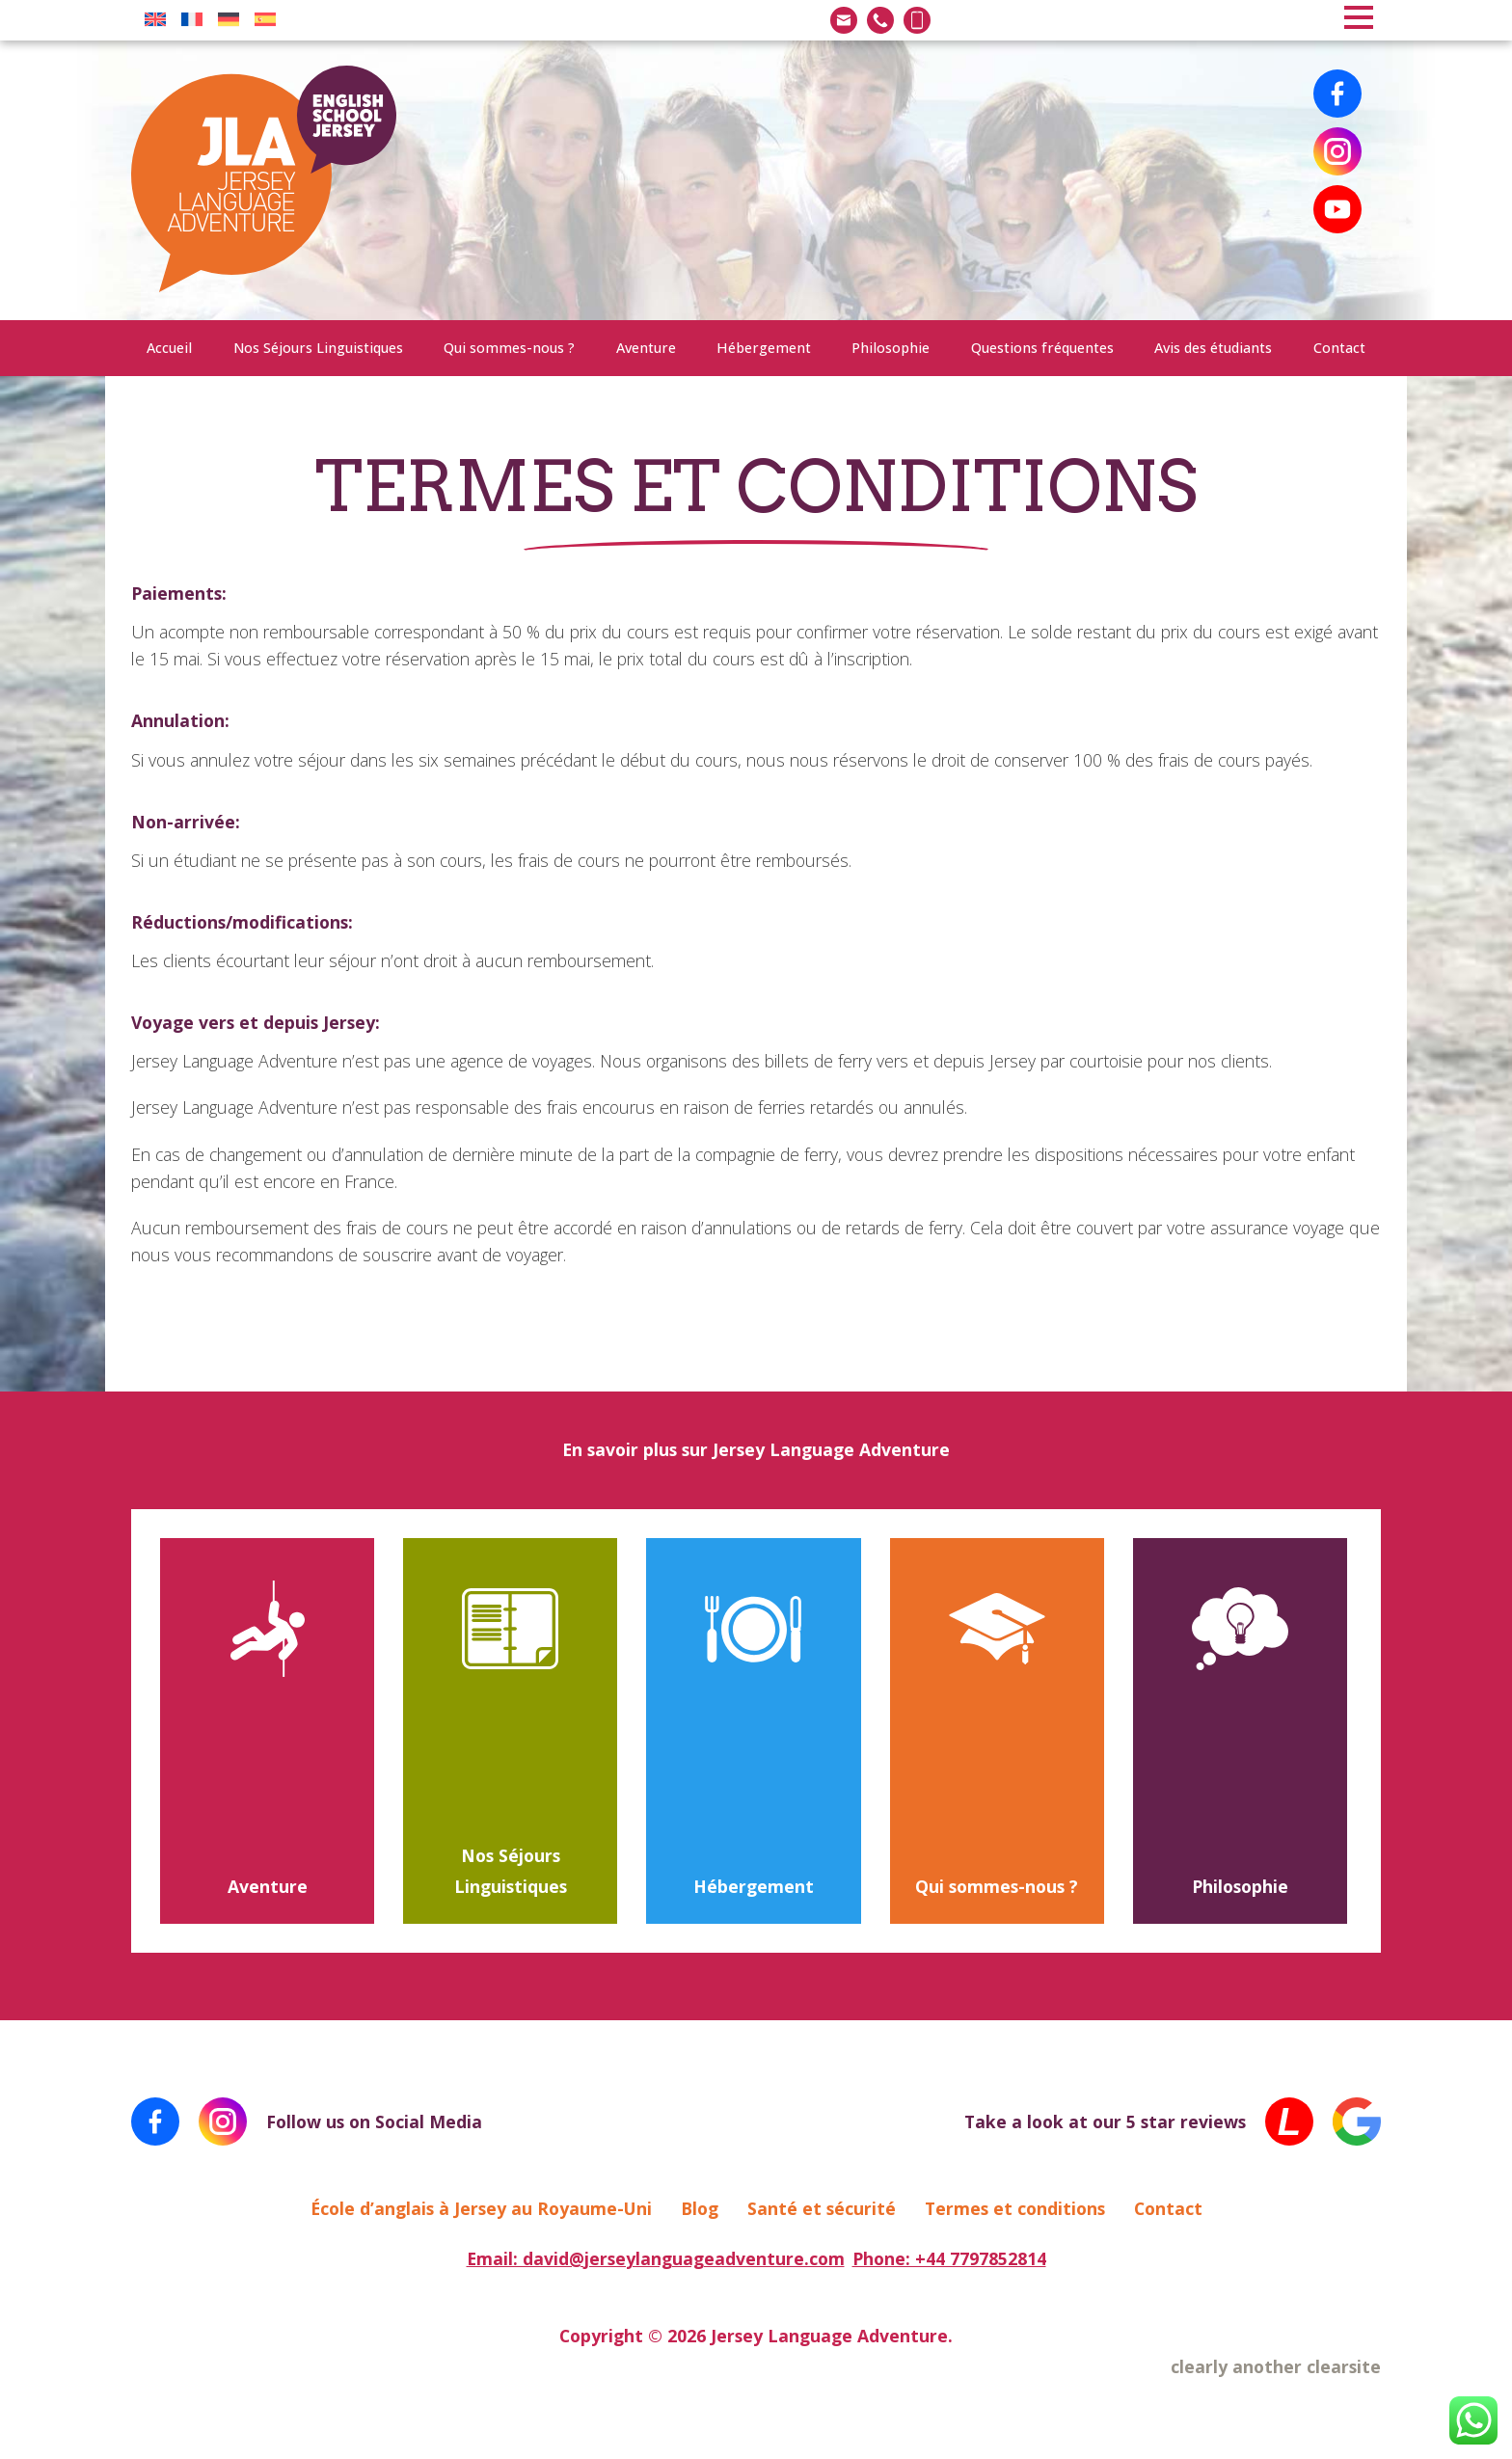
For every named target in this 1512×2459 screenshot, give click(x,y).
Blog (699, 2208)
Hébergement (763, 347)
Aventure (646, 347)
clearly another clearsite (1276, 2366)
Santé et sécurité (821, 2208)
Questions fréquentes (1042, 347)
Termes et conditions (1015, 2208)
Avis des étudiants (1213, 347)
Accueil (169, 347)
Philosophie (890, 347)
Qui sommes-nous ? (509, 347)
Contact (1339, 347)
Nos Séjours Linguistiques (318, 347)
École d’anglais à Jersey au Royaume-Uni (481, 2208)
